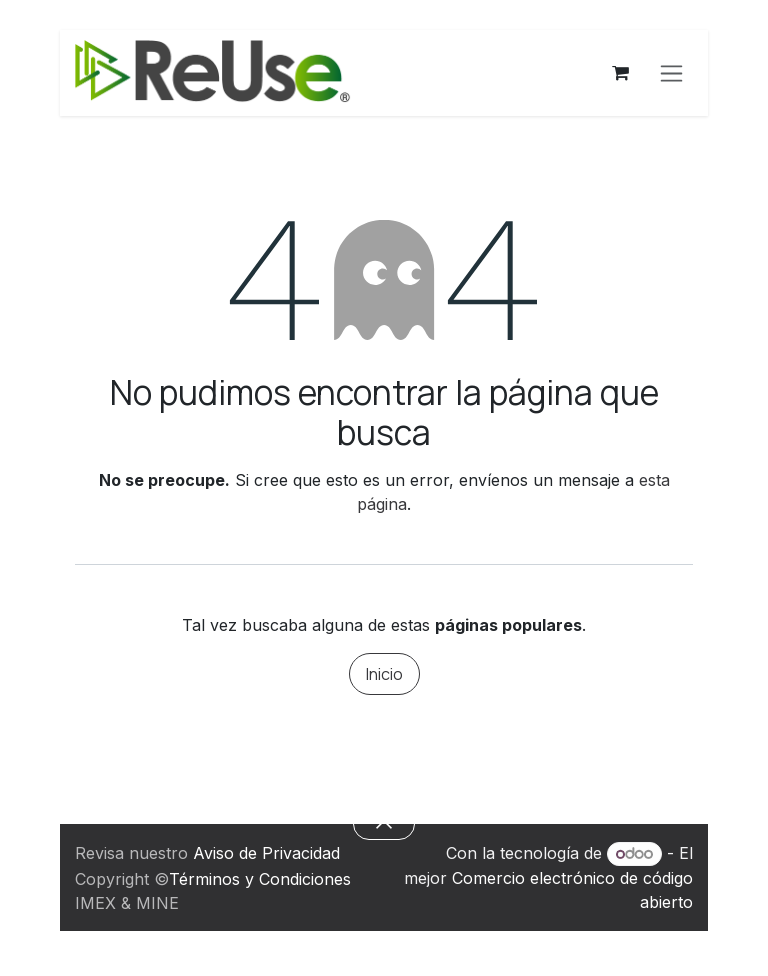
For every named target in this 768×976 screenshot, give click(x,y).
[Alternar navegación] (671, 73)
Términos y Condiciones (260, 879)
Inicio (384, 674)
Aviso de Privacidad (266, 853)
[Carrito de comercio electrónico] (620, 73)
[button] (383, 824)
